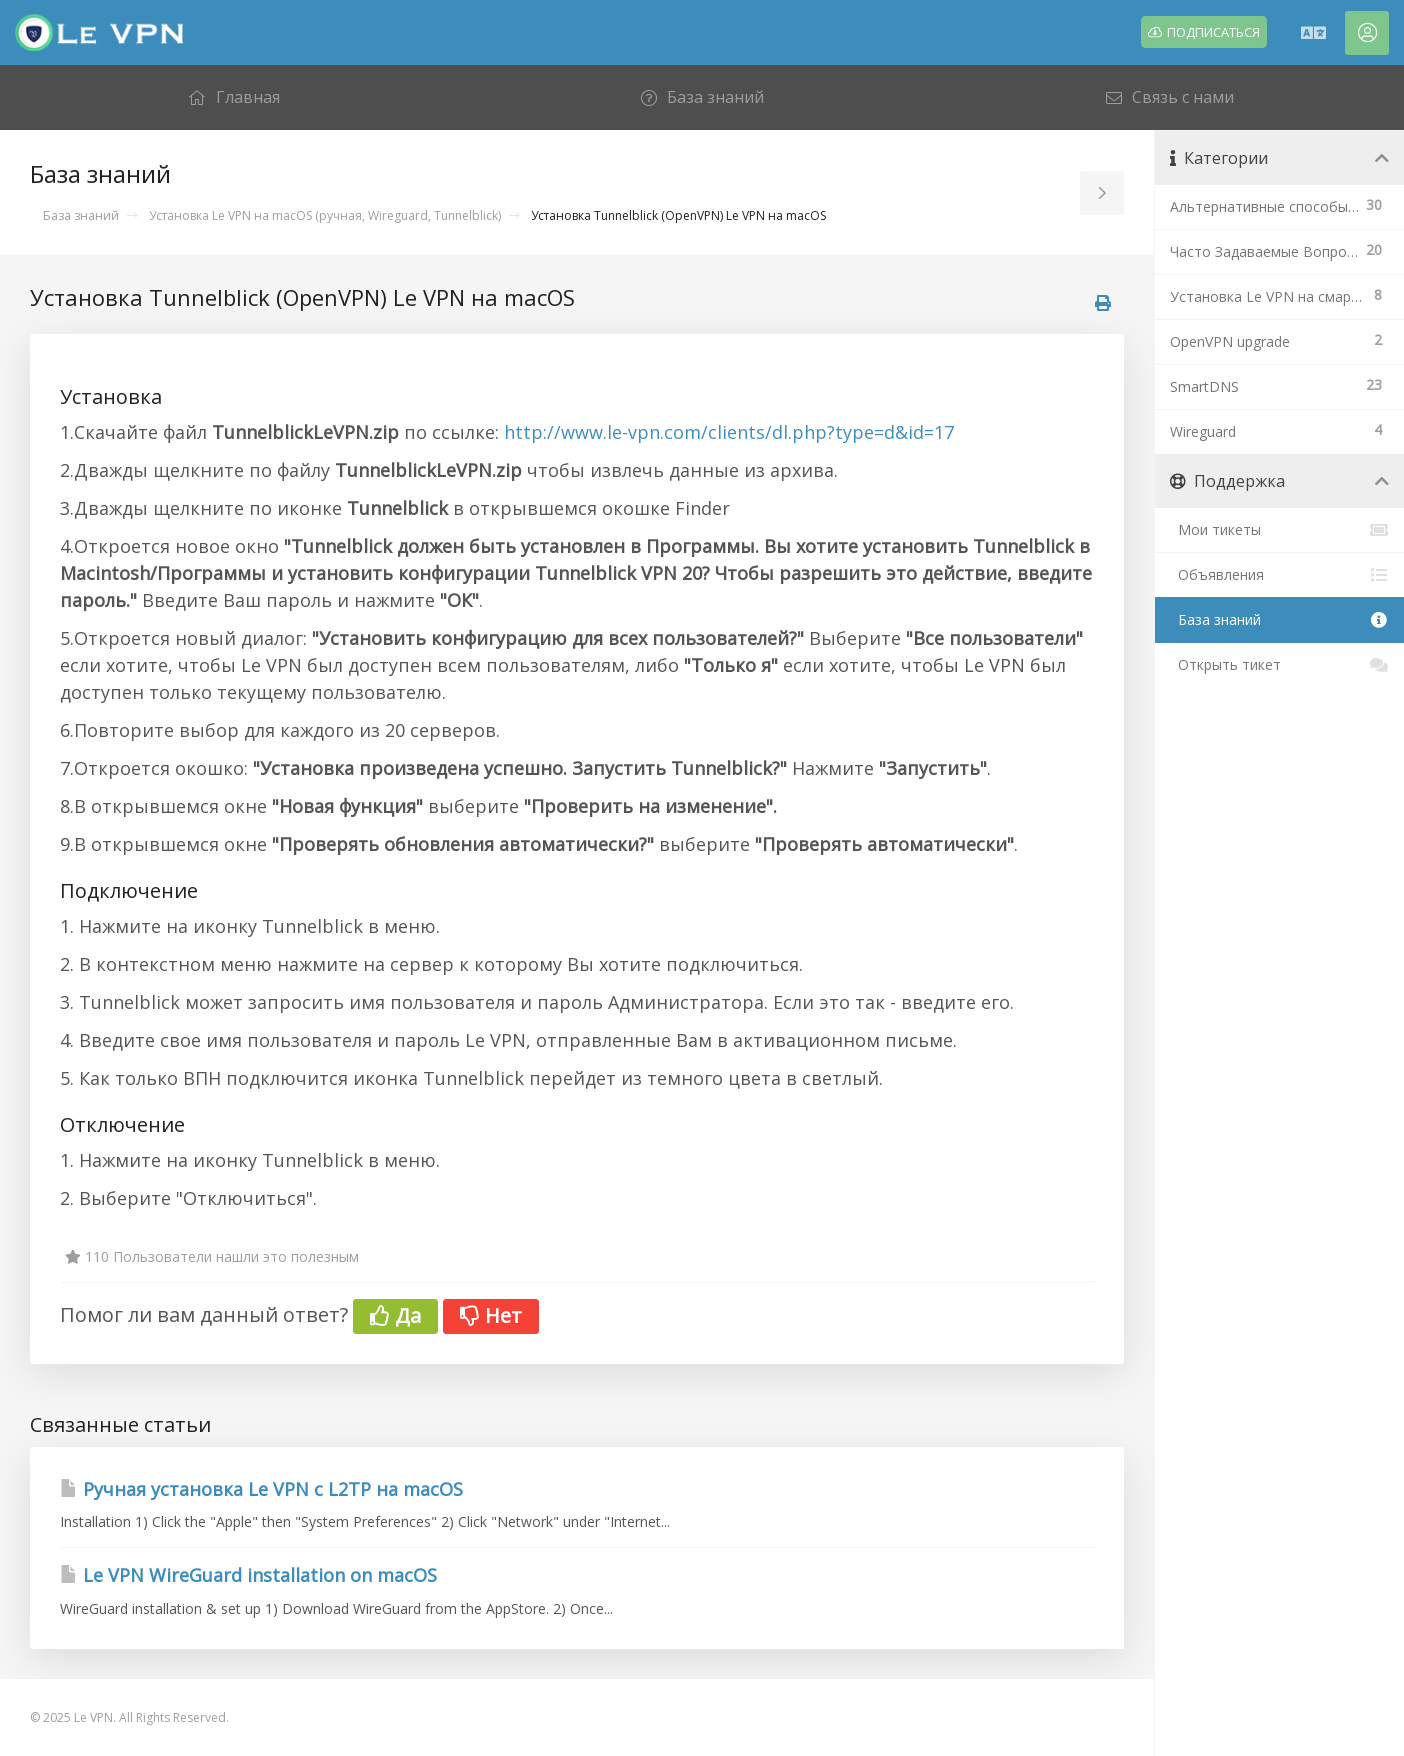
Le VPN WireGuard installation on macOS (248, 1575)
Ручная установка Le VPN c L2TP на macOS (261, 1489)
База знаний (81, 215)
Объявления (1279, 575)
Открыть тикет (1279, 665)
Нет (491, 1315)
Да (395, 1315)
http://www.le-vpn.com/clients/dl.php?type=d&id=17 (729, 432)
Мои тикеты (1279, 530)
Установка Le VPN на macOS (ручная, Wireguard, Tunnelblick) (325, 215)
